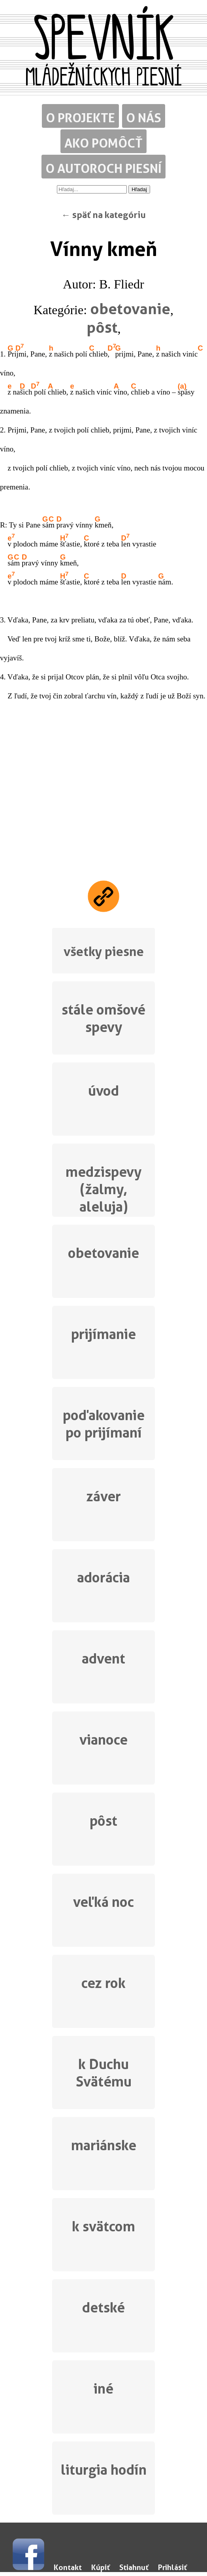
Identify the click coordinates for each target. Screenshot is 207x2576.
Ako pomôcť (103, 143)
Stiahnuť (134, 2567)
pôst (102, 327)
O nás (143, 117)
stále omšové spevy (103, 1018)
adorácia (103, 1577)
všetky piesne (104, 951)
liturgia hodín (104, 2469)
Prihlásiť (172, 2567)
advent (103, 1658)
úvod (103, 1090)
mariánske (103, 2145)
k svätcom (103, 2226)
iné (103, 2388)
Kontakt (68, 2567)
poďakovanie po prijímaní (104, 1424)
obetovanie (130, 309)
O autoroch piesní (103, 168)
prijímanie (103, 1334)
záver (103, 1496)
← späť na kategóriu (103, 214)
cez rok (103, 1983)
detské (103, 2307)
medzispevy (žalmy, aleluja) (103, 1188)
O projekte (80, 117)
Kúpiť (100, 2567)
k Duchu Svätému (104, 2073)
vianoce (103, 1739)
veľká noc (103, 1901)
